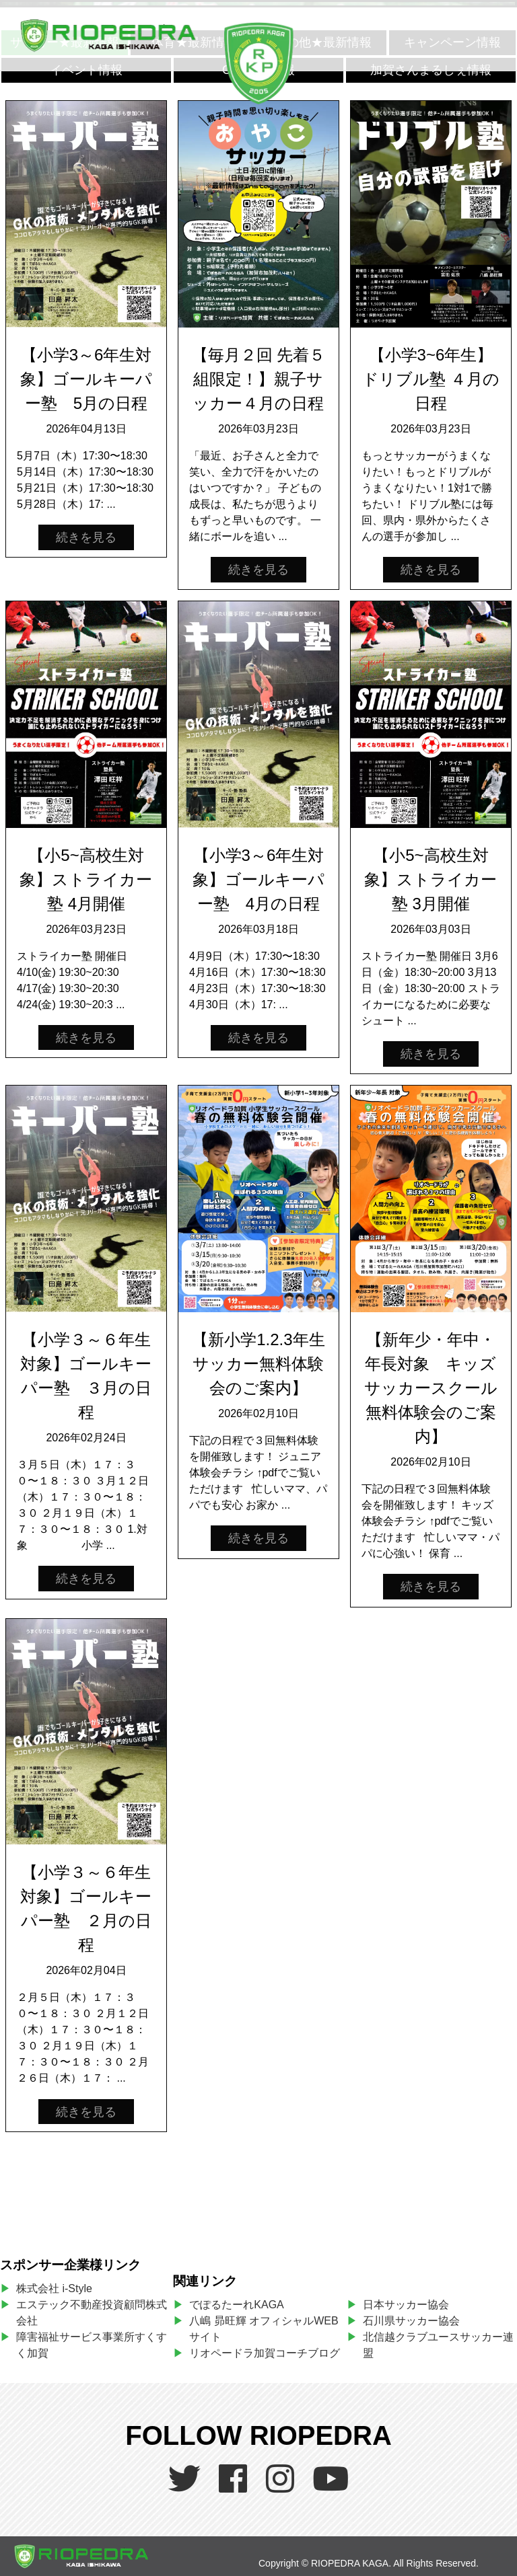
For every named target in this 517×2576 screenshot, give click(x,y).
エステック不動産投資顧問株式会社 (91, 2312)
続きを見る (86, 537)
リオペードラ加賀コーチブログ (264, 2353)
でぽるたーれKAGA (236, 2304)
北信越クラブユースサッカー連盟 (438, 2345)
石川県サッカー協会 (411, 2320)
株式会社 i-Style (54, 2288)
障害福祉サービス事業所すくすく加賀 (91, 2345)
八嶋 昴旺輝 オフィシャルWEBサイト (263, 2329)
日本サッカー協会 (406, 2304)
